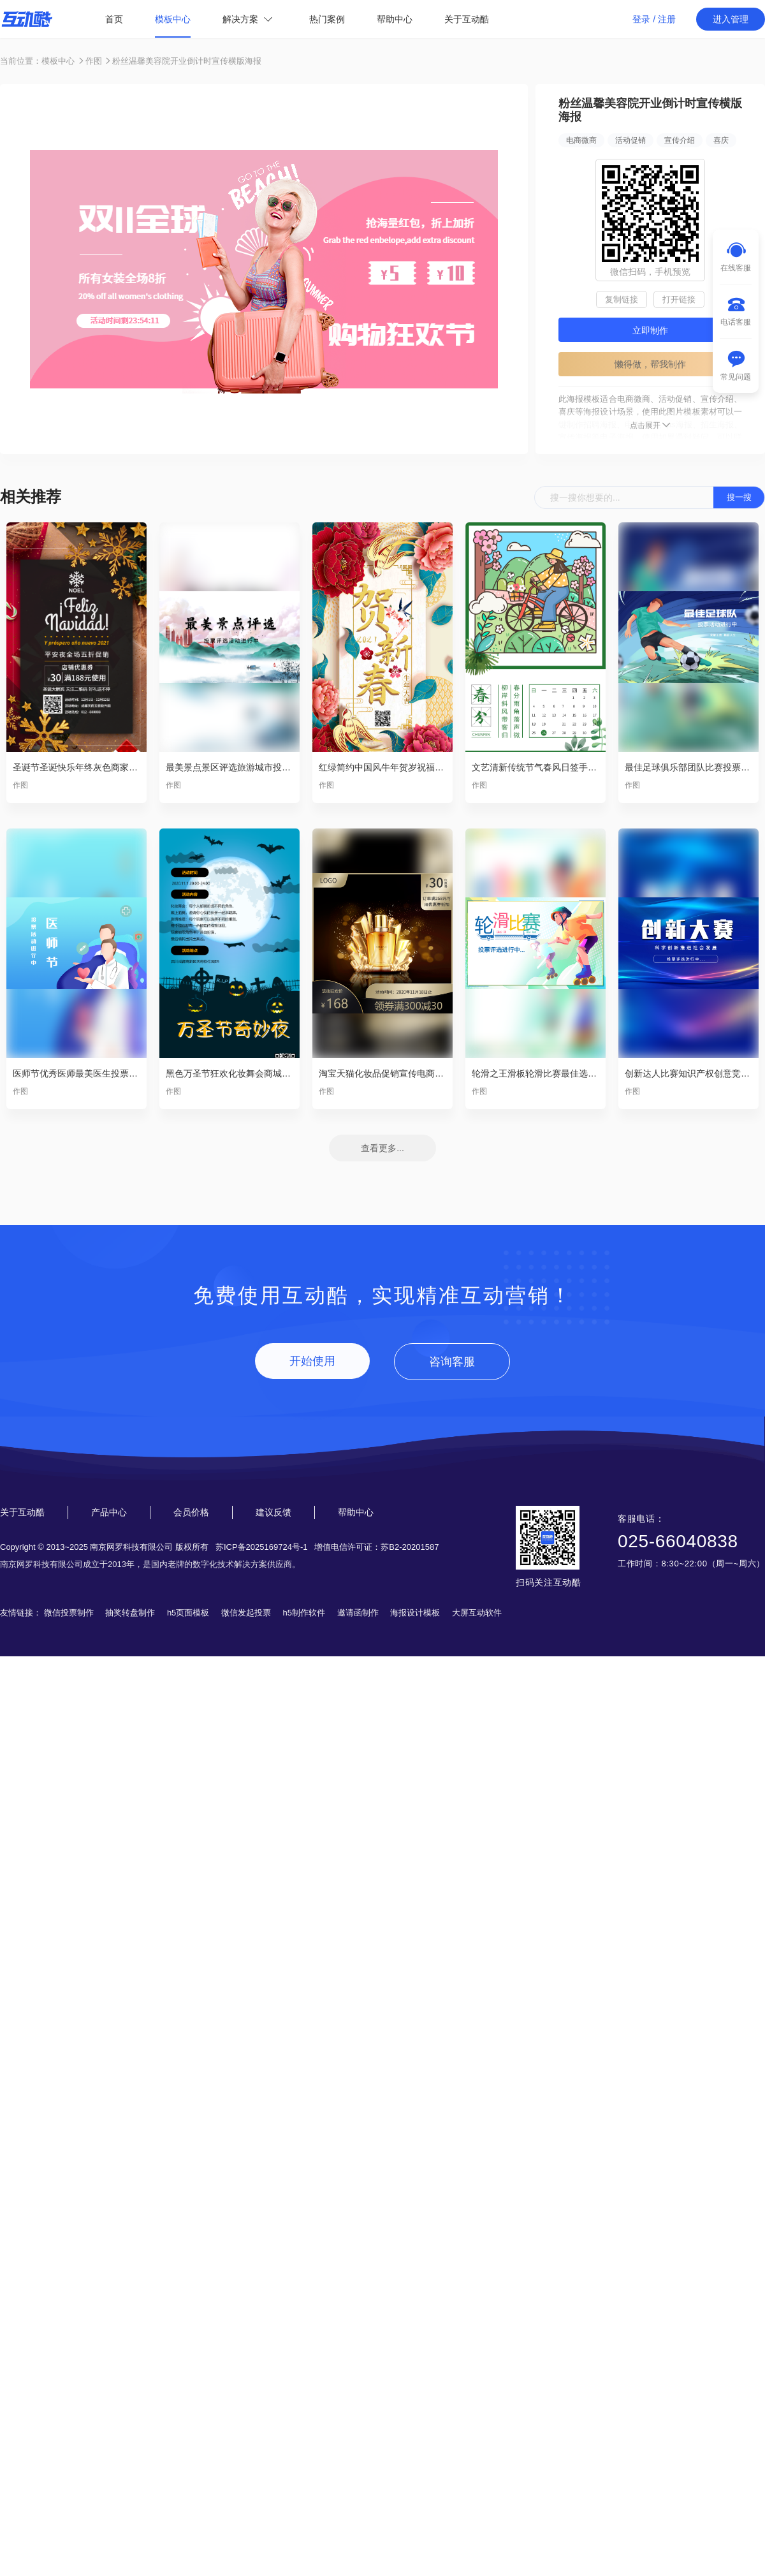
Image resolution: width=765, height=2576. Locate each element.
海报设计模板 (415, 1612)
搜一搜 (739, 497)
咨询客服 (452, 1361)
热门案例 (327, 19)
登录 (641, 19)
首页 (114, 19)
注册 (667, 19)
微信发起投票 (246, 1612)
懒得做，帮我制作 (650, 364)
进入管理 (730, 19)
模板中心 (173, 19)
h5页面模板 (188, 1612)
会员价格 (191, 1512)
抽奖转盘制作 (130, 1612)
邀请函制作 (358, 1612)
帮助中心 (394, 19)
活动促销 (630, 140)
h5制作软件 (304, 1612)
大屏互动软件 (477, 1612)
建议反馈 (273, 1512)
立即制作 (650, 330)
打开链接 (679, 299)
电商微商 (581, 140)
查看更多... (382, 1148)
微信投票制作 (69, 1612)
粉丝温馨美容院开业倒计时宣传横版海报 (186, 61)
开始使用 (312, 1361)
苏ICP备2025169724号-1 (261, 1547)
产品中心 (109, 1512)
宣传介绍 (679, 140)
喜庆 (721, 140)
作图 (93, 61)
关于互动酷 (466, 19)
